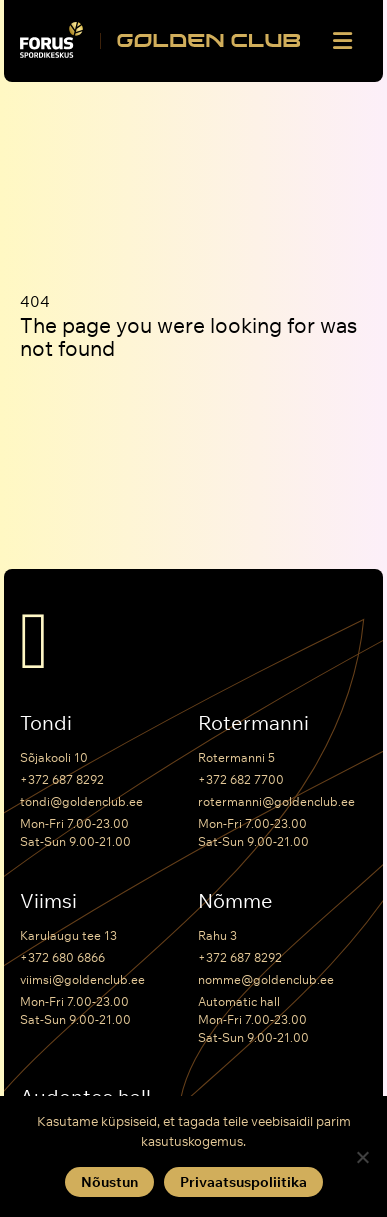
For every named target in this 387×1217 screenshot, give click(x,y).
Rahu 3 (217, 935)
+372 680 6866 (62, 957)
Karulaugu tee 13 (68, 935)
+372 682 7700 (241, 779)
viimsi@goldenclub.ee (82, 979)
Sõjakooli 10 (54, 757)
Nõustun (109, 1182)
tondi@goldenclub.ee (81, 801)
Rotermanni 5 (236, 757)
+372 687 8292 (62, 779)
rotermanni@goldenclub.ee (276, 801)
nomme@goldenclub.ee (266, 979)
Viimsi (48, 901)
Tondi (46, 723)
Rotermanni (253, 723)
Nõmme (235, 901)
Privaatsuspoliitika (243, 1182)
